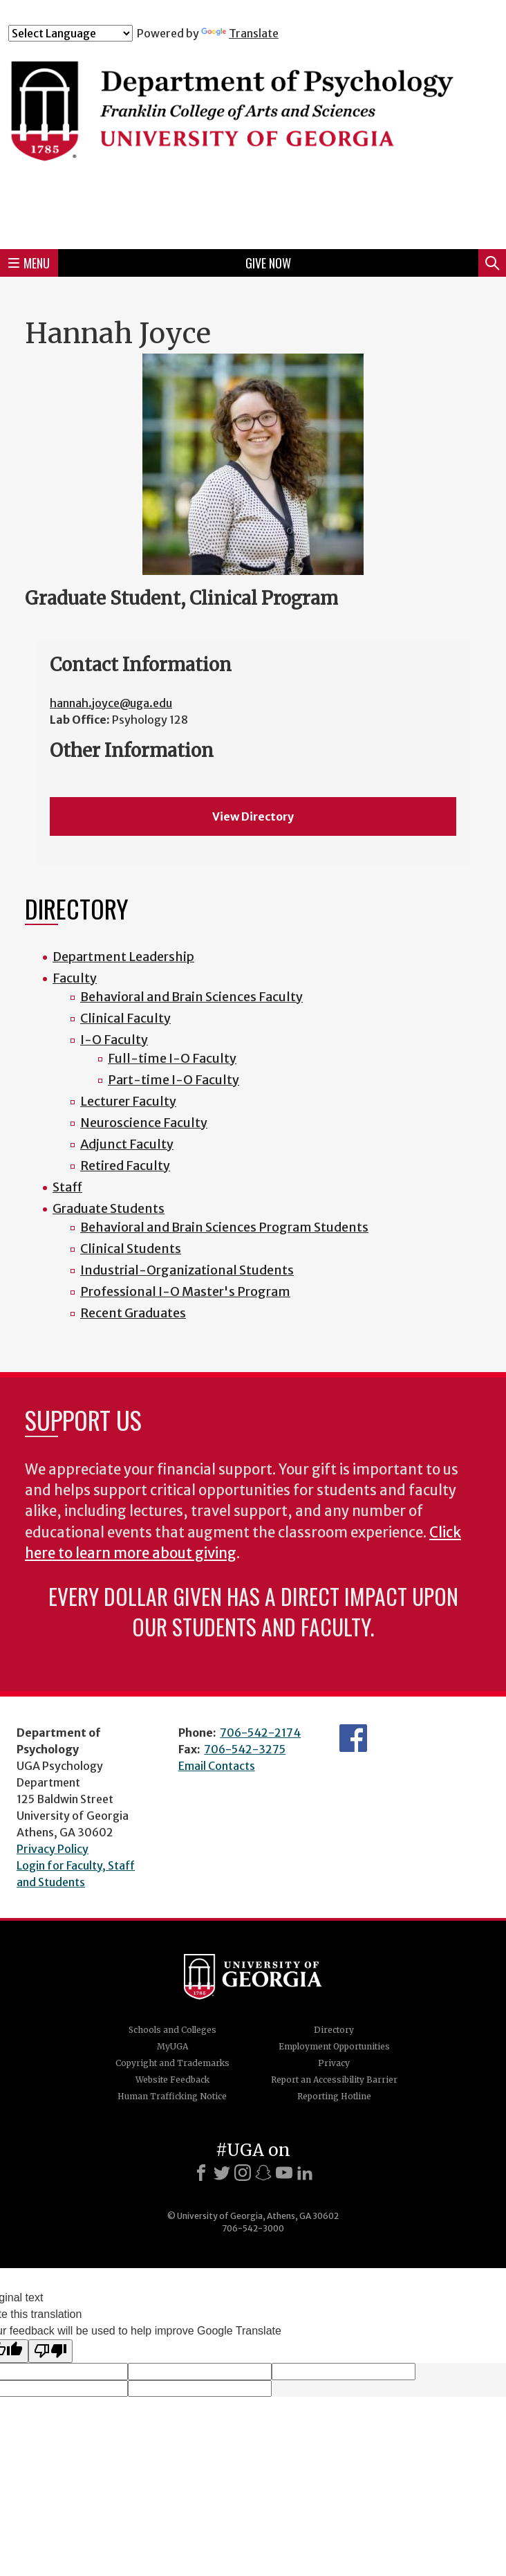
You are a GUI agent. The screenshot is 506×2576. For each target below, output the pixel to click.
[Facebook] (201, 2172)
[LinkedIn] (305, 2172)
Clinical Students (130, 1249)
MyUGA (172, 2046)
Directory (334, 2030)
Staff (67, 1187)
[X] (222, 2172)
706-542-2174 (260, 1732)
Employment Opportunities (334, 2046)
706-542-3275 (244, 1749)
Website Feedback (172, 2079)
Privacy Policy (52, 1849)
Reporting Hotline (334, 2096)
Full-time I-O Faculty (172, 1058)
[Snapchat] (263, 2172)
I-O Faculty (114, 1040)
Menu (29, 263)
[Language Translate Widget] (70, 33)
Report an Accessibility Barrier (334, 2079)
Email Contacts (216, 1766)
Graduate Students (109, 1208)
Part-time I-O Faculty (173, 1080)
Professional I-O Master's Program (185, 1291)
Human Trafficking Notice (172, 2096)
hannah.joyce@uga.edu (111, 703)
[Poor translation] (50, 2351)
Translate (240, 33)
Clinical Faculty (125, 1018)
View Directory (253, 816)
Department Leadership (123, 957)
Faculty (75, 978)
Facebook (353, 1738)
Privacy (334, 2063)
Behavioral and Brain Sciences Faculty (191, 997)
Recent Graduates (133, 1313)
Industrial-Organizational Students (187, 1270)
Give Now (268, 263)
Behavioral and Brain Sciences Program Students (224, 1227)
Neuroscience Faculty (143, 1123)
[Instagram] (242, 2172)
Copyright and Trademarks (172, 2063)
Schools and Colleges (172, 2030)
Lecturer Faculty (128, 1101)
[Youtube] (284, 2172)
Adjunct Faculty (127, 1144)
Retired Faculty (125, 1165)
